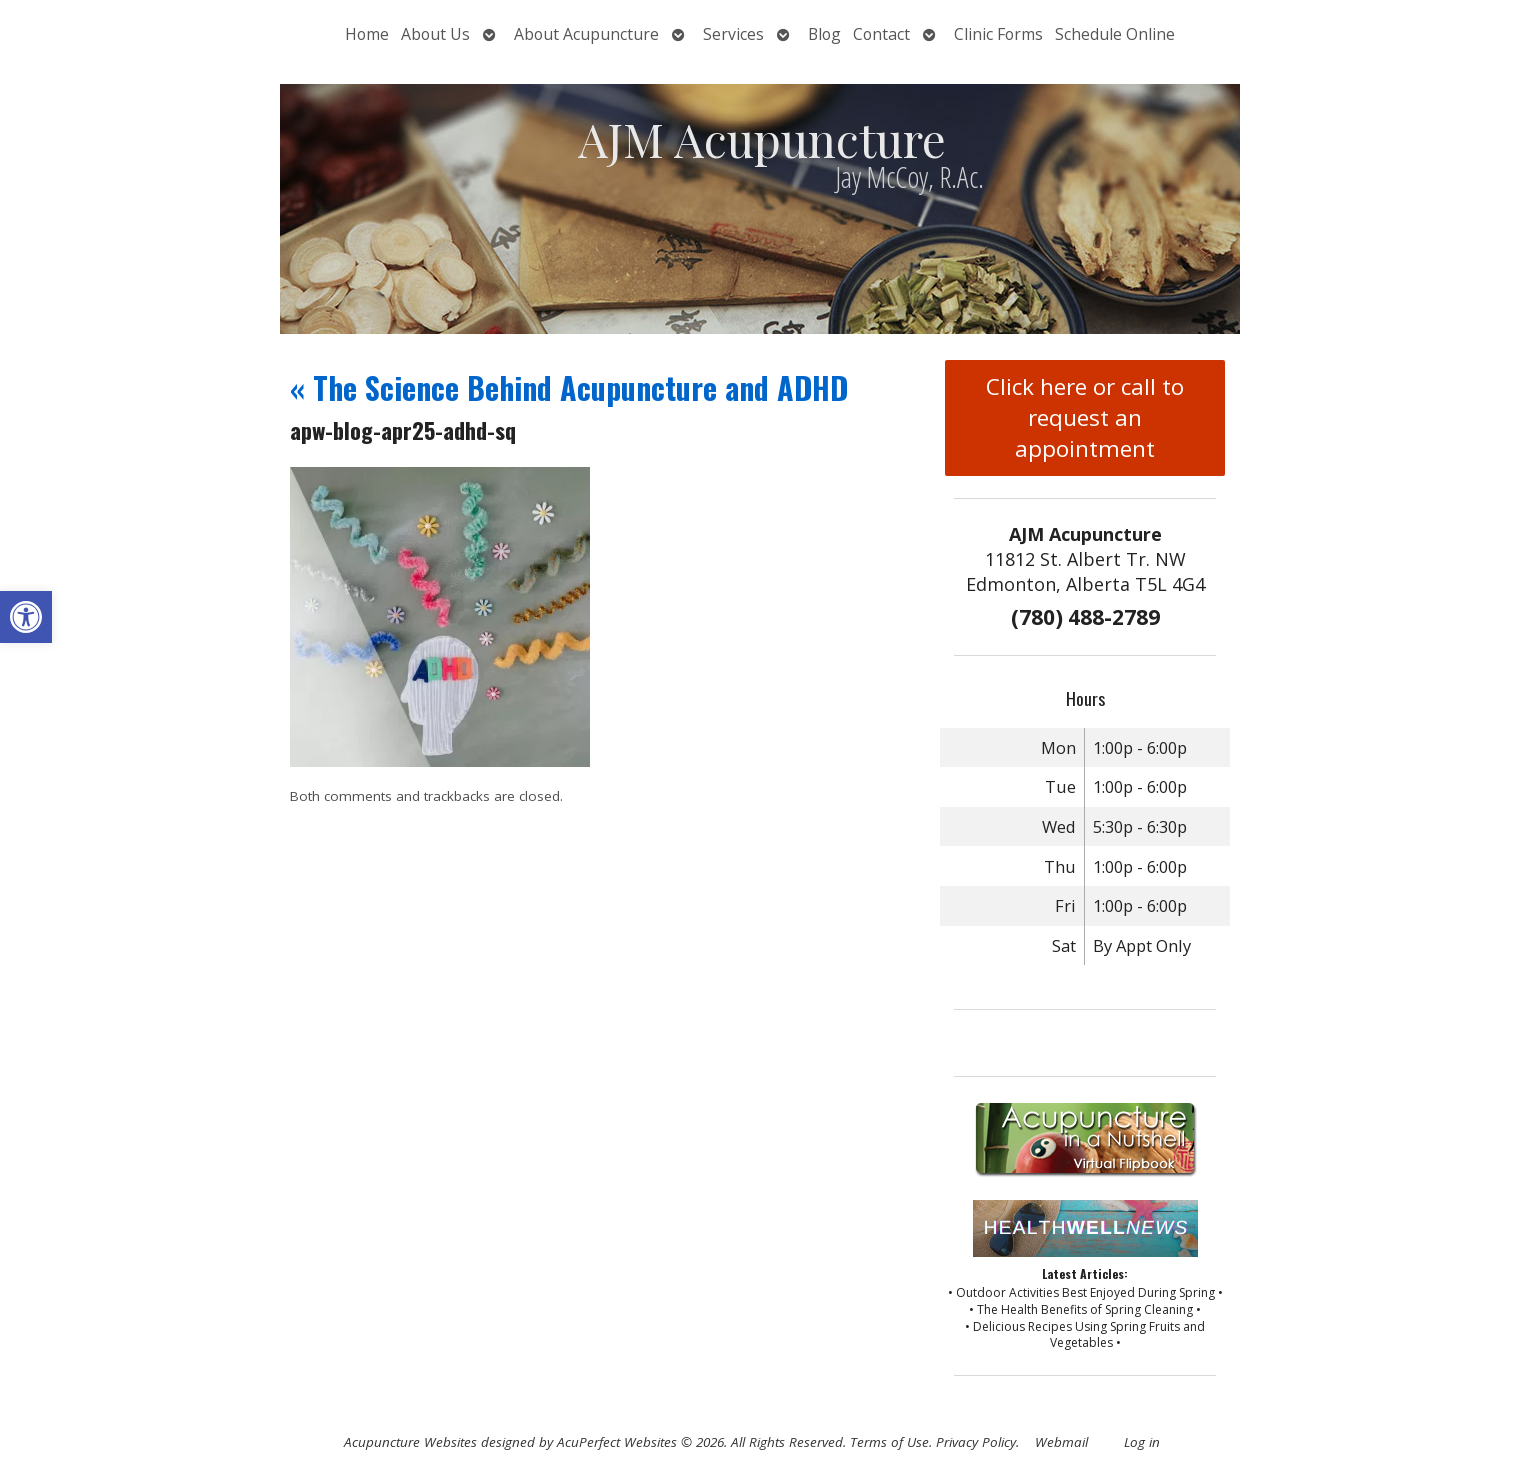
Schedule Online (1115, 34)
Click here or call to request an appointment (1085, 417)
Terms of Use (889, 1442)
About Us (435, 34)
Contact (881, 34)
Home (367, 34)
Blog (824, 34)
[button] (26, 617)
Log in (1142, 1442)
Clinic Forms (998, 34)
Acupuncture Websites (410, 1442)
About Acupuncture (586, 34)
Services (733, 34)
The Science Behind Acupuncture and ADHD (569, 387)
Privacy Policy (976, 1442)
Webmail (1061, 1442)
